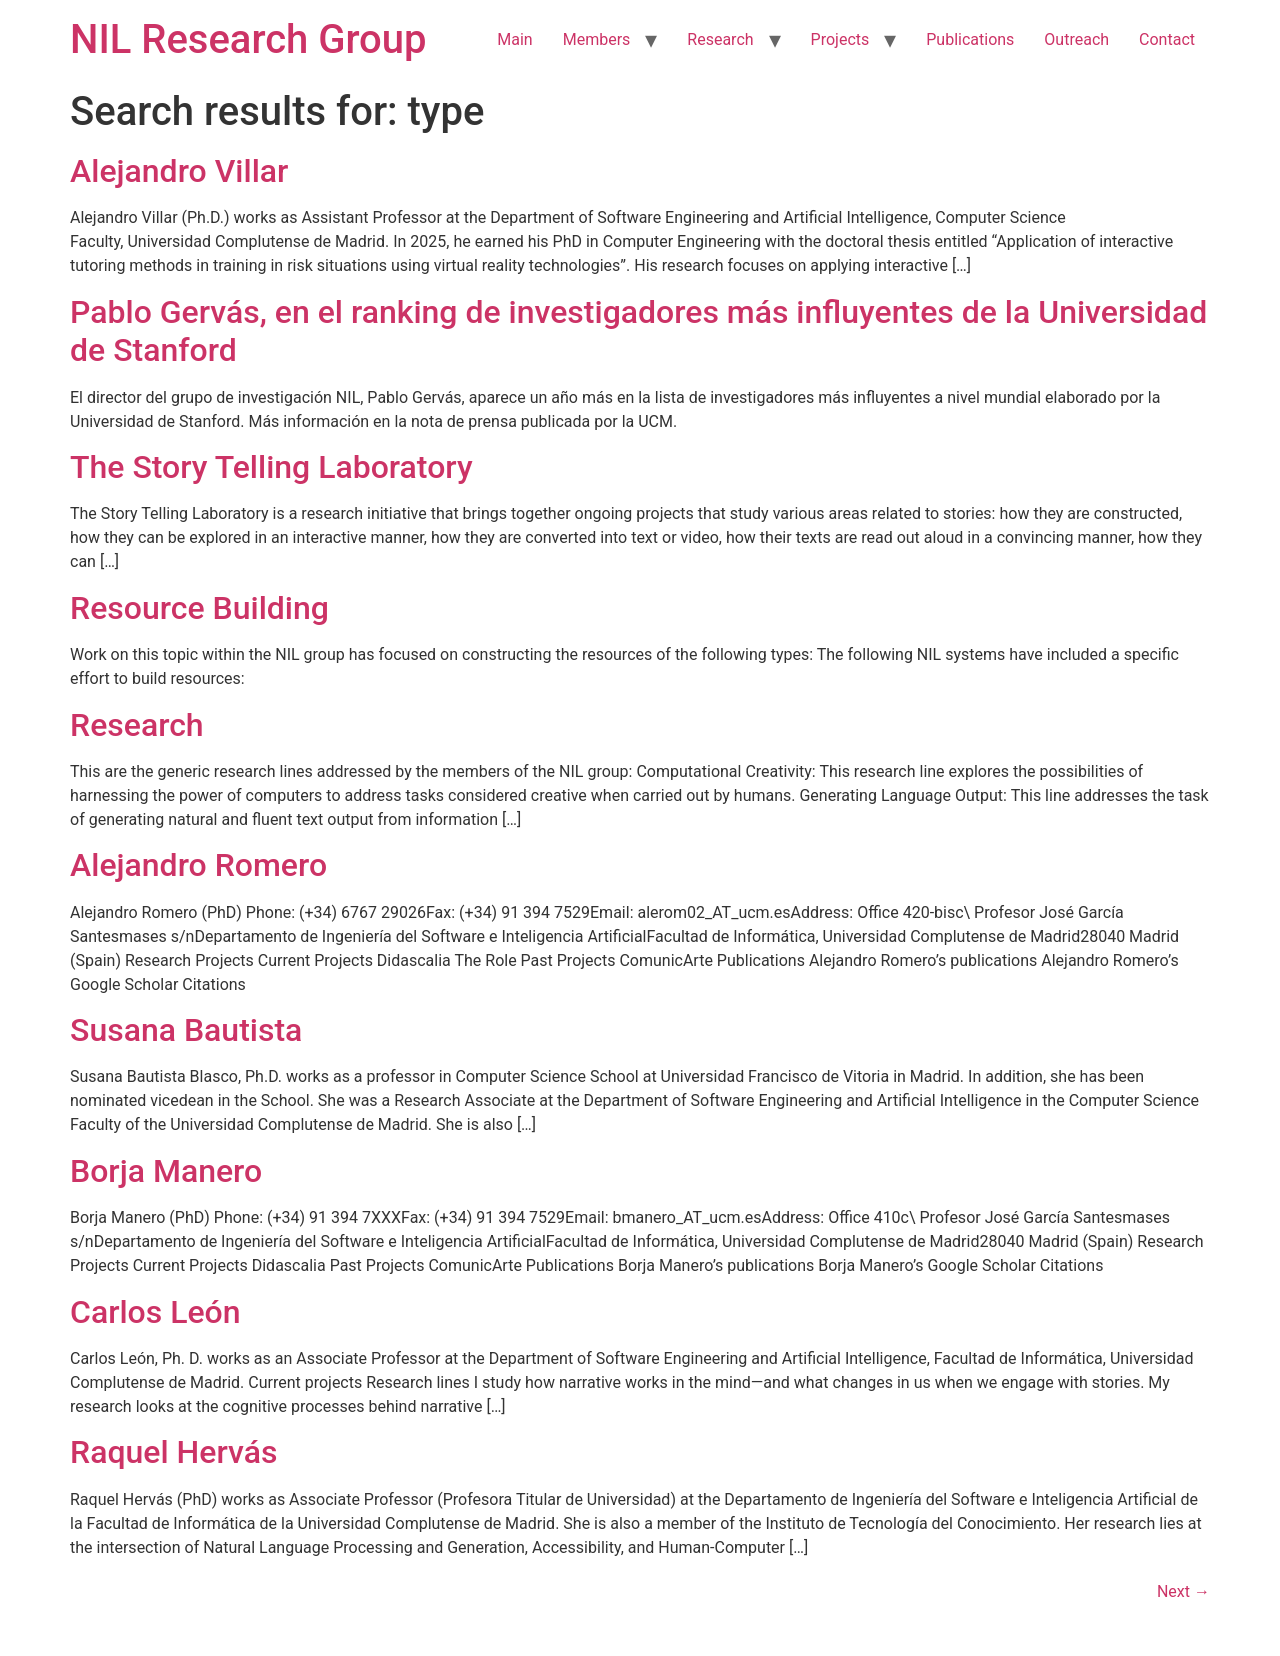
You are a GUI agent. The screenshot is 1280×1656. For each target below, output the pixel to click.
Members (597, 39)
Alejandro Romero (198, 865)
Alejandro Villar (179, 171)
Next (1183, 1591)
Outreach (1076, 39)
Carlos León (155, 1312)
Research (720, 39)
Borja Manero (166, 1171)
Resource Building (199, 608)
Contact (1167, 39)
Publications (970, 39)
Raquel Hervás (173, 1452)
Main (514, 39)
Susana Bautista (186, 1030)
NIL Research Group (248, 39)
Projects (840, 39)
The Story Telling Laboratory (271, 467)
